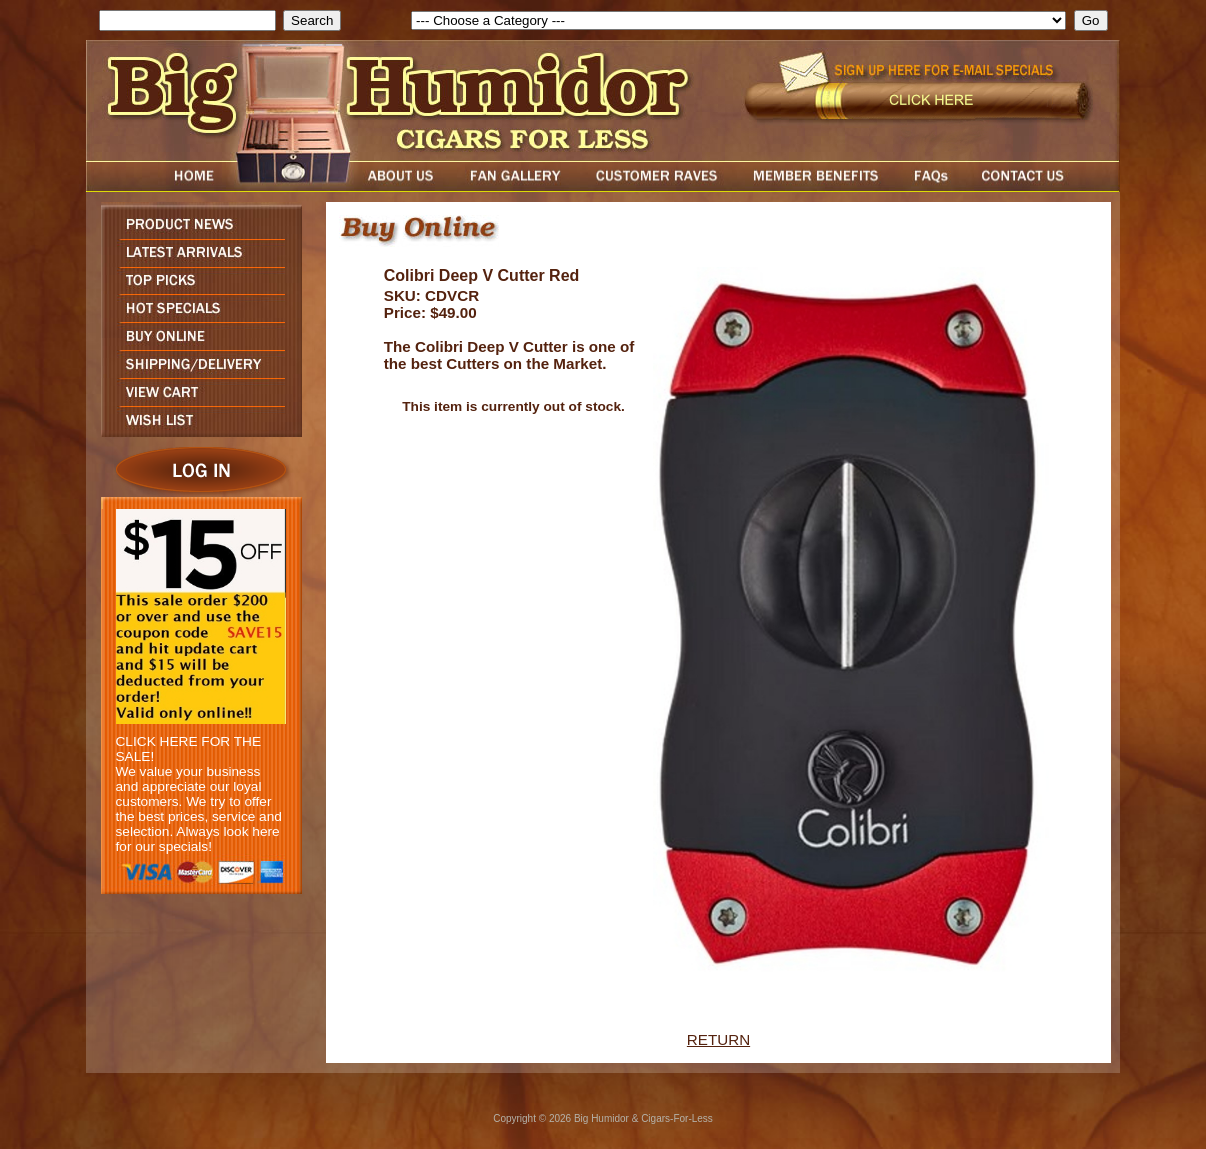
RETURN (718, 1039)
